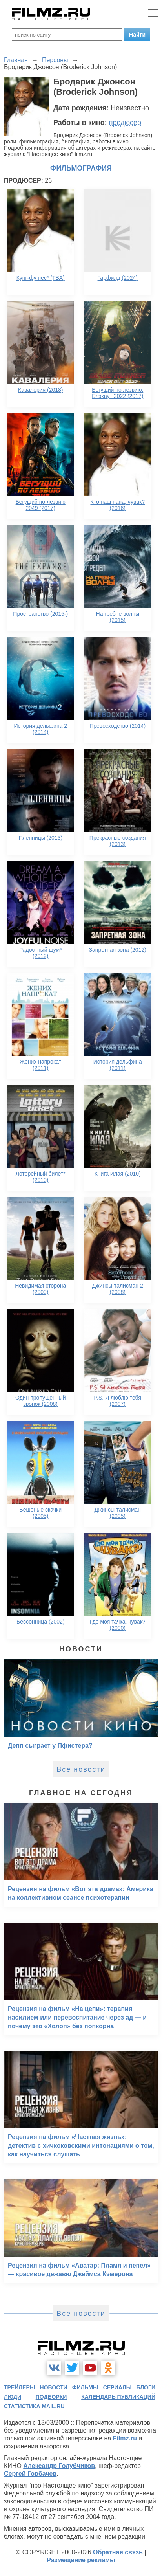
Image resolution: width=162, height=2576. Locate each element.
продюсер (125, 123)
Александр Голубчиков (59, 2465)
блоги (146, 2387)
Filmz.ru (125, 2438)
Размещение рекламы (81, 2560)
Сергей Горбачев (30, 2473)
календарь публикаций (118, 2397)
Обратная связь (118, 2552)
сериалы (117, 2387)
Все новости (81, 1769)
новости (53, 2387)
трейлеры (19, 2387)
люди (12, 2397)
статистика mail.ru (34, 2406)
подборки (51, 2397)
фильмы (85, 2387)
